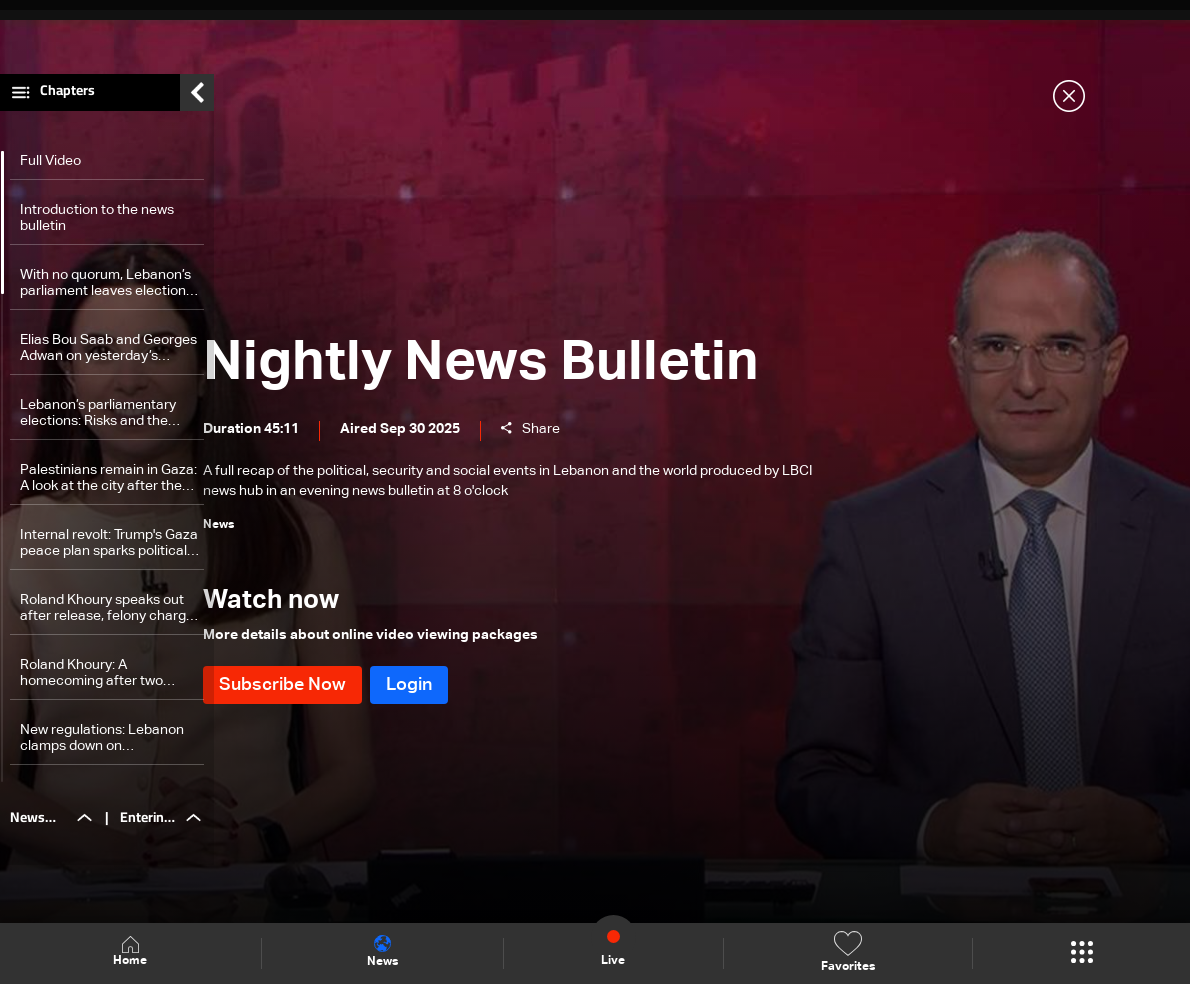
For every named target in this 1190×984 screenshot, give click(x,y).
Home (130, 952)
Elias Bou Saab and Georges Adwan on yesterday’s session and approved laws (108, 359)
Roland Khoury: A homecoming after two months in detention (91, 684)
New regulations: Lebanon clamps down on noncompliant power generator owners (102, 749)
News (382, 952)
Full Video (50, 172)
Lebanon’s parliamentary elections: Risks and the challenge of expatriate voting (98, 424)
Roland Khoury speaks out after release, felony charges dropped (110, 619)
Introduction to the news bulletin (97, 229)
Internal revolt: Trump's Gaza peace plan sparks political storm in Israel (109, 554)
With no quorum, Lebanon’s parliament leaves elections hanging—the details (106, 294)
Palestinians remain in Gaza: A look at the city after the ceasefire (108, 489)
